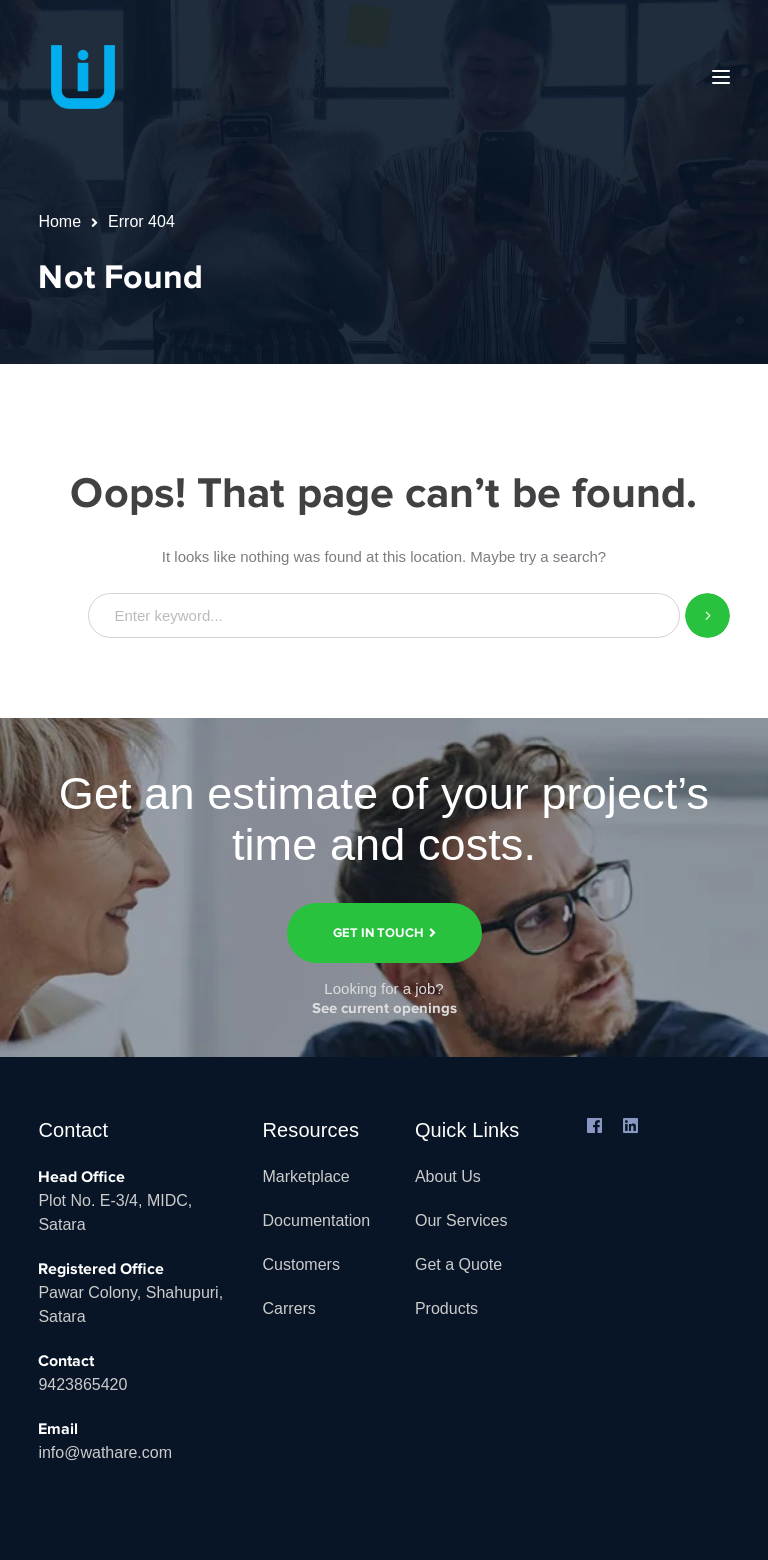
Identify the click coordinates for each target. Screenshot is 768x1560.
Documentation (317, 1220)
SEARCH (707, 615)
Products (446, 1308)
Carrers (289, 1308)
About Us (448, 1176)
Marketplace (306, 1176)
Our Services (461, 1220)
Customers (301, 1264)
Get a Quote (458, 1264)
